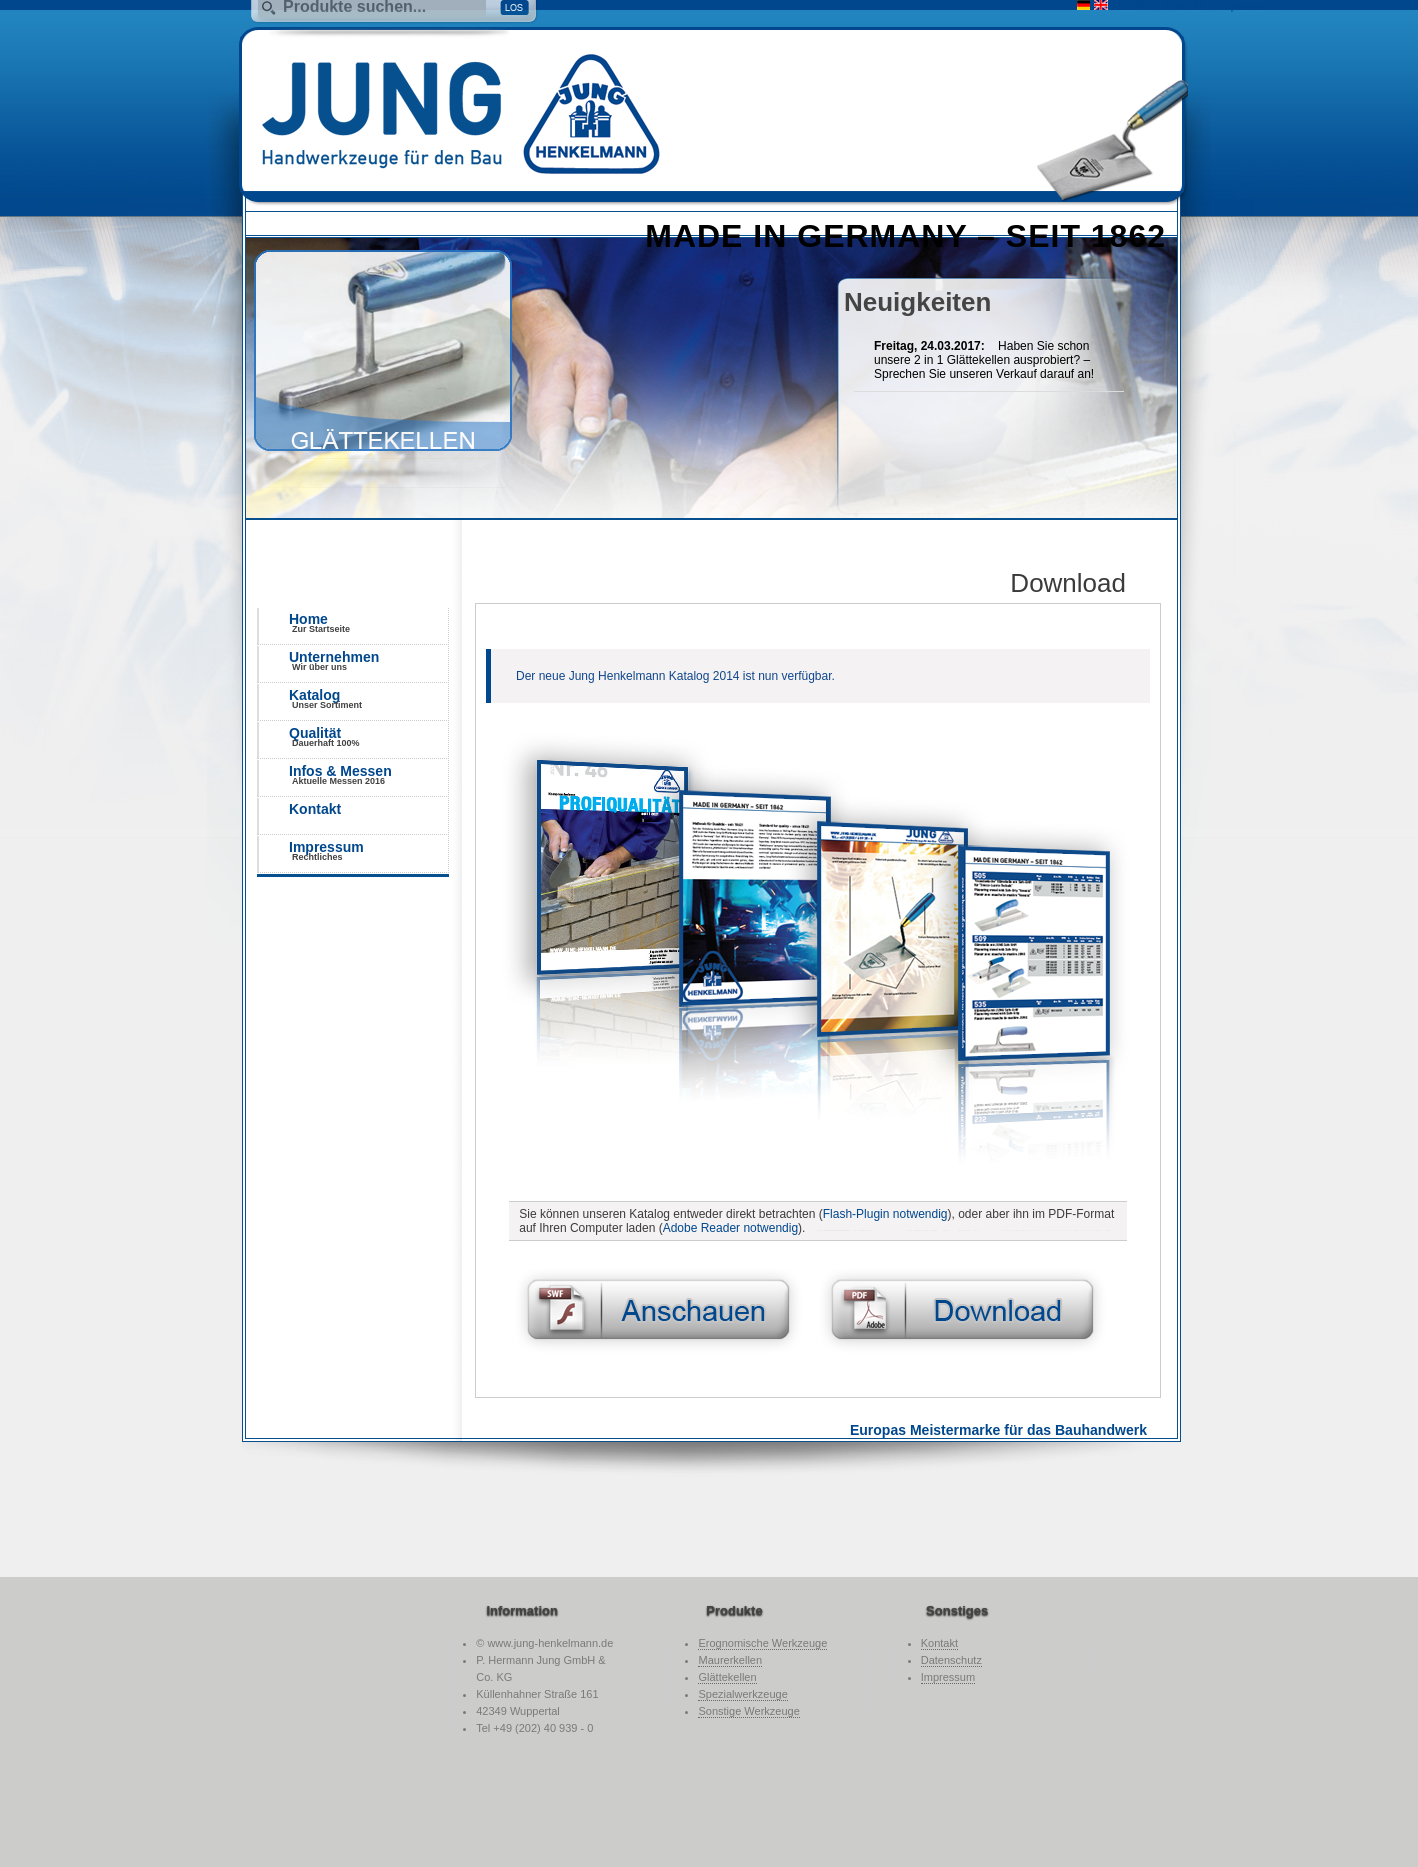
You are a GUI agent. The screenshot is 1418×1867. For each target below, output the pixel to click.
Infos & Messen (368, 774)
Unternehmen (368, 660)
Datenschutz (951, 1660)
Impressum (368, 850)
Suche (1132, 6)
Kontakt (315, 809)
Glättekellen (727, 1677)
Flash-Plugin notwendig (885, 1214)
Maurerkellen (730, 1660)
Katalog (368, 698)
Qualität (368, 736)
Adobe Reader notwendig (730, 1228)
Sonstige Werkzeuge (748, 1711)
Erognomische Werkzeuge (762, 1643)
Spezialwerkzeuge (742, 1694)
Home (368, 622)
